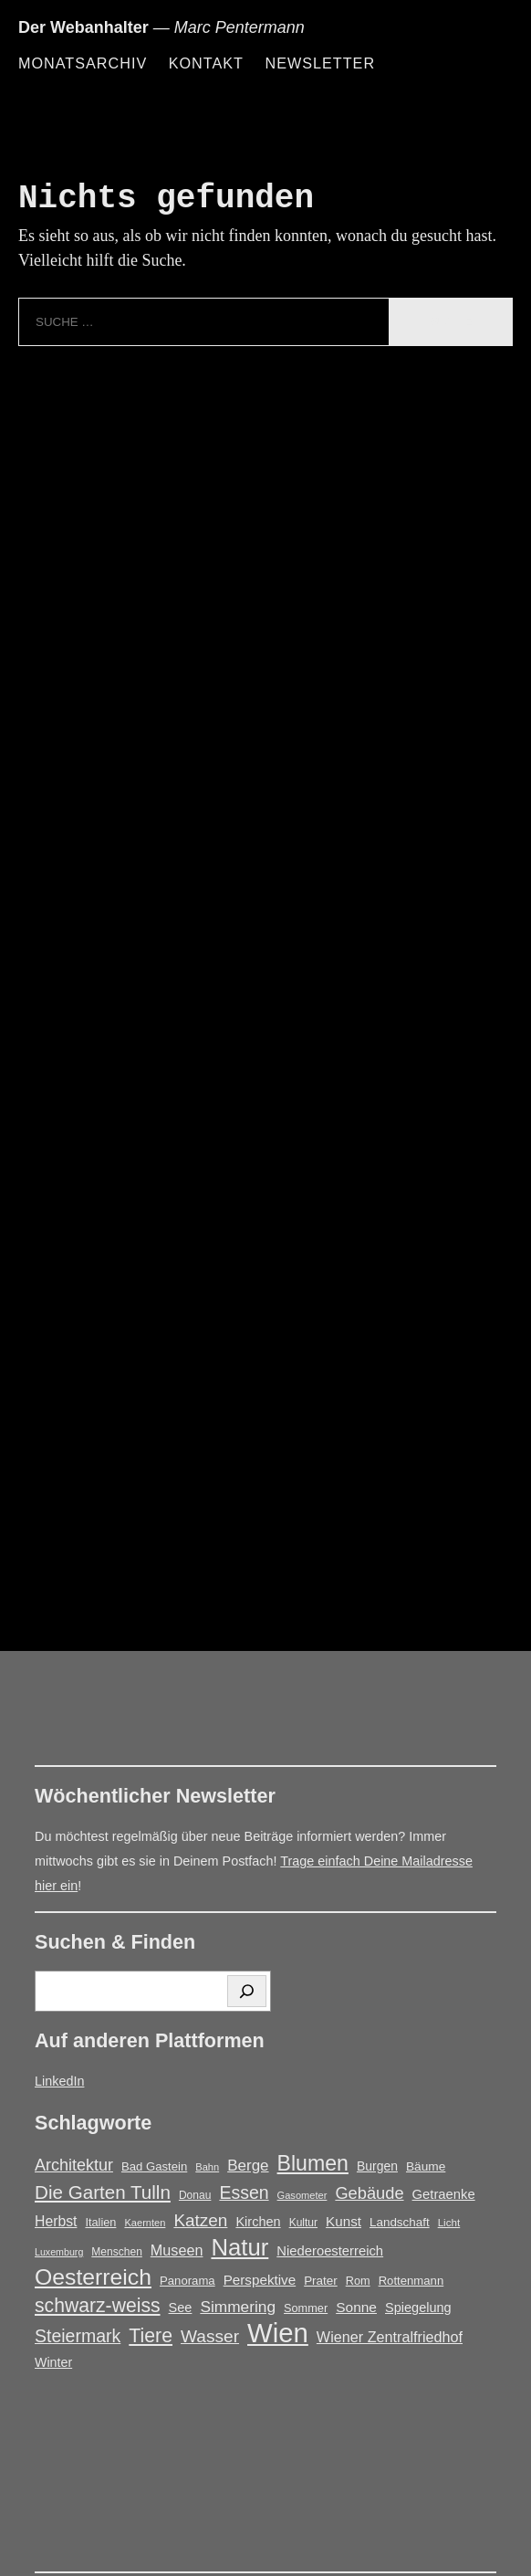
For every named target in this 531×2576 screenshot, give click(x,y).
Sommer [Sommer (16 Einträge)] (306, 2308)
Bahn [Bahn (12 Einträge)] (207, 2166)
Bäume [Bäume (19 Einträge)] (425, 2166)
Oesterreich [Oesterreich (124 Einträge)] (93, 2277)
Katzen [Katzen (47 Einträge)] (200, 2220)
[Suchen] (246, 1991)
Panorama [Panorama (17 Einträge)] (187, 2280)
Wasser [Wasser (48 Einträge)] (210, 2336)
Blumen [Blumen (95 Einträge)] (313, 2163)
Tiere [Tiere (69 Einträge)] (150, 2336)
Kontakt (206, 63)
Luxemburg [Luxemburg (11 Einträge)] (59, 2251)
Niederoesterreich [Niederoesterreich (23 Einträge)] (329, 2251)
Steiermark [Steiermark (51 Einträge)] (77, 2336)
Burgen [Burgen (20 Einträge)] (377, 2166)
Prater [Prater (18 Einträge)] (321, 2280)
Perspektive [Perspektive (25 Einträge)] (260, 2279)
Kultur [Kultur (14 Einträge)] (303, 2222)
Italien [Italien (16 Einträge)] (100, 2222)
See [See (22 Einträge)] (181, 2307)
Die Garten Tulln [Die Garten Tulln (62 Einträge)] (103, 2192)
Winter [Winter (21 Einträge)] (53, 2362)
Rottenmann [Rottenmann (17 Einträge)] (411, 2280)
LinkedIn (59, 2081)
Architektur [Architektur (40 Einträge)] (74, 2165)
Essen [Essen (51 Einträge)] (243, 2192)
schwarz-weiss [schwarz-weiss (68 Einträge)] (98, 2305)
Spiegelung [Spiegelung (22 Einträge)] (418, 2307)
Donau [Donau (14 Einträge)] (195, 2195)
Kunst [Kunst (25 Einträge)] (343, 2221)
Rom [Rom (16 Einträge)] (358, 2280)
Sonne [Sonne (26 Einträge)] (356, 2307)
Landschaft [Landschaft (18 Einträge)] (400, 2222)
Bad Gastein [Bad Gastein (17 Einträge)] (154, 2166)
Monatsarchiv (82, 63)
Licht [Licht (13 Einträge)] (449, 2222)
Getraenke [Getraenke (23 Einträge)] (443, 2194)
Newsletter (320, 63)
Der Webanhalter (83, 27)
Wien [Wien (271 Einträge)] (277, 2332)
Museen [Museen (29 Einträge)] (177, 2250)
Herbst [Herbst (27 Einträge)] (56, 2221)
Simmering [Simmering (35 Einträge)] (238, 2306)
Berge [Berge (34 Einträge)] (247, 2165)
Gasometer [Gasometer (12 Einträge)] (302, 2195)
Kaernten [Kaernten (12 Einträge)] (144, 2222)
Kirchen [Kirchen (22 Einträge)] (257, 2221)
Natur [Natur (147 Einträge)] (239, 2247)
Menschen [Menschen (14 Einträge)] (116, 2251)
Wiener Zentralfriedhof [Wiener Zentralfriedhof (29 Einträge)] (390, 2337)
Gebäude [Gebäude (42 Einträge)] (369, 2193)
